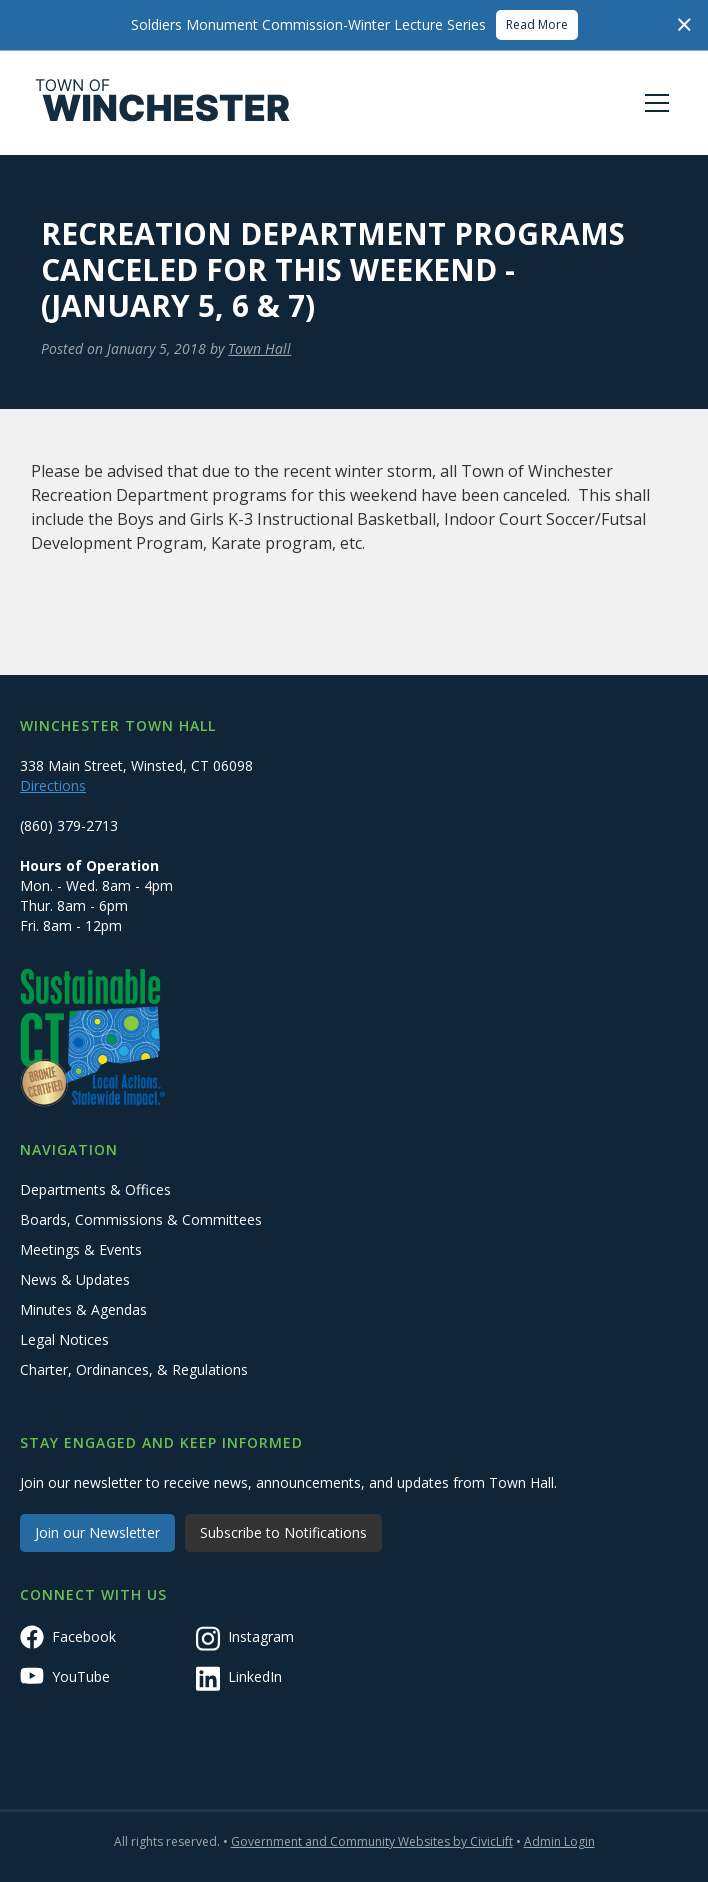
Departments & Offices (95, 1189)
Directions (53, 785)
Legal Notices (64, 1339)
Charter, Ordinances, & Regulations (134, 1369)
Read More (537, 24)
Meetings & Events (81, 1249)
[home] (163, 103)
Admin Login (559, 1841)
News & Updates (75, 1279)
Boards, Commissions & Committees (141, 1219)
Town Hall (259, 348)
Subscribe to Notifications (283, 1532)
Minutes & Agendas (83, 1309)
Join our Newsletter (97, 1532)
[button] (653, 103)
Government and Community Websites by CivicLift (372, 1841)
